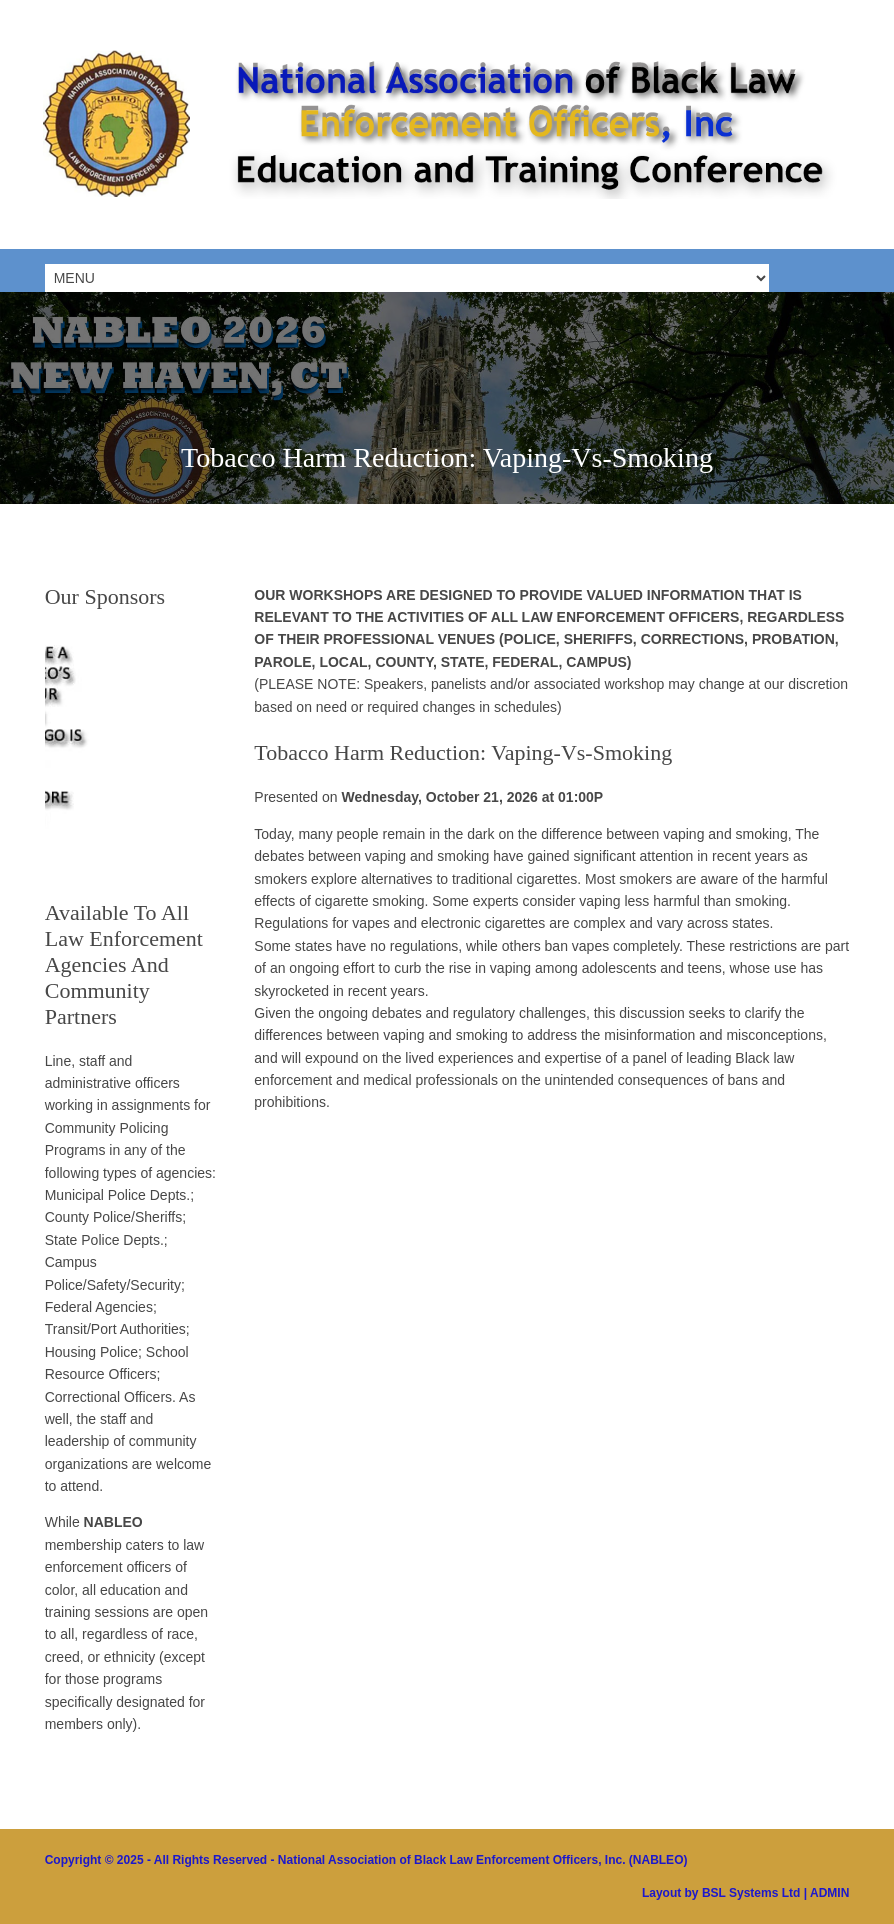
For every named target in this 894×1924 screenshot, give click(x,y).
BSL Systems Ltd (751, 1893)
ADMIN (829, 1893)
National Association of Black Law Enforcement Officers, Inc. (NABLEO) (483, 1860)
